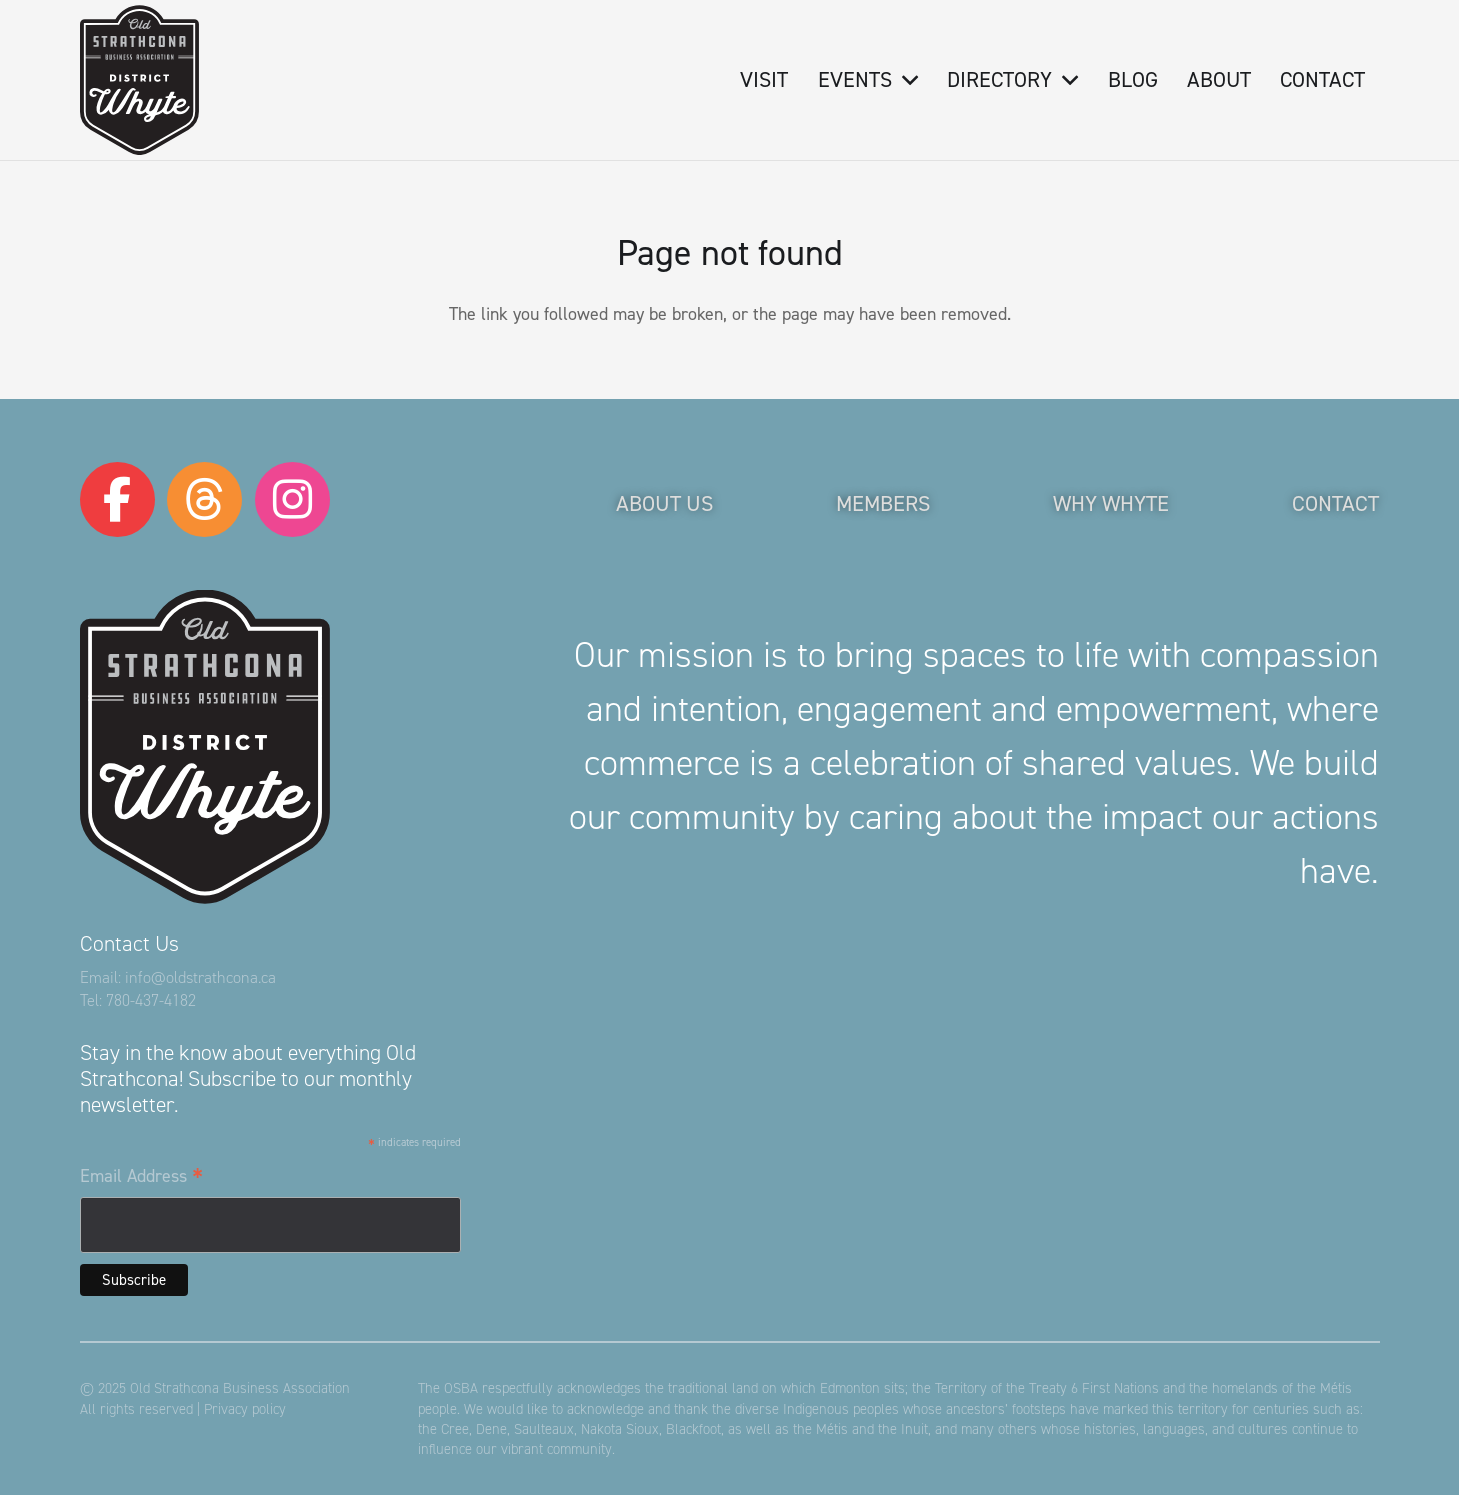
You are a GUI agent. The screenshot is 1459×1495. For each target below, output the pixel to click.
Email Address (141, 1177)
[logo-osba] (139, 80)
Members (883, 503)
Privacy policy (245, 1409)
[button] (905, 80)
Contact (1335, 503)
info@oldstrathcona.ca (200, 977)
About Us (664, 503)
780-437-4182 (151, 1000)
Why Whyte (1111, 503)
